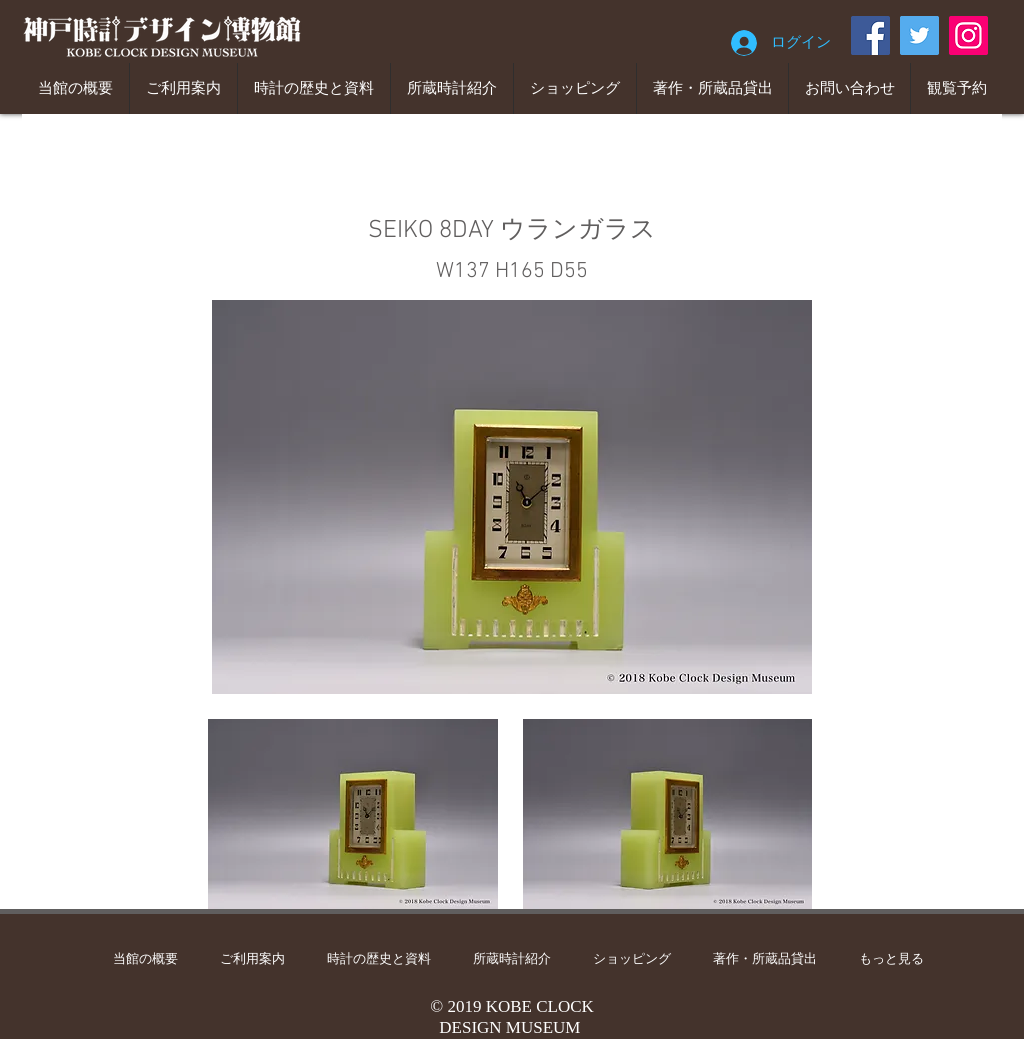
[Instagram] (968, 35)
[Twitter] (919, 35)
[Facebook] (870, 35)
